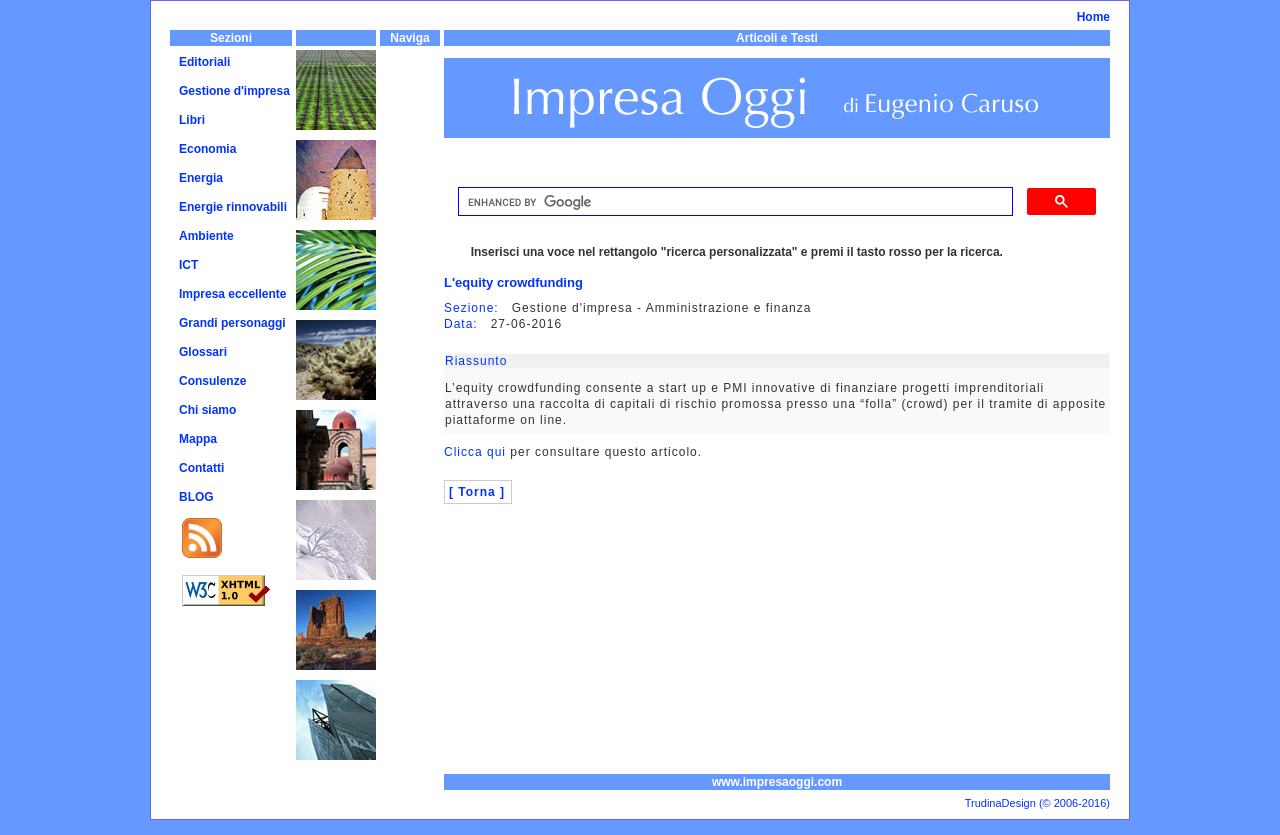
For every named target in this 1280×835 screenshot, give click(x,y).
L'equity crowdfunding (513, 282)
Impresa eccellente (232, 294)
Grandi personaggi (232, 323)
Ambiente (206, 236)
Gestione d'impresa (234, 91)
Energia (201, 178)
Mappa (198, 439)
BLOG (196, 497)
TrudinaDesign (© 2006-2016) (1037, 803)
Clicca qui (475, 452)
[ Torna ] (477, 492)
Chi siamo (207, 410)
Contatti (201, 468)
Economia (207, 149)
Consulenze (212, 381)
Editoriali (204, 62)
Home (1093, 17)
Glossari (203, 352)
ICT (188, 265)
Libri (192, 120)
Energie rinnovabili (233, 207)
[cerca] (733, 202)
